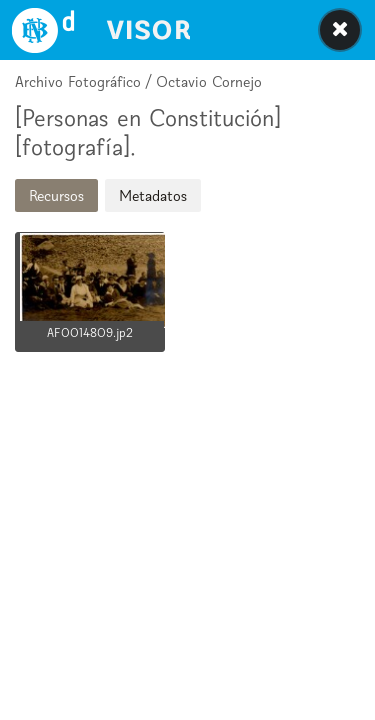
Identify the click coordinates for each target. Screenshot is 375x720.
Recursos (56, 195)
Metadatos (153, 195)
